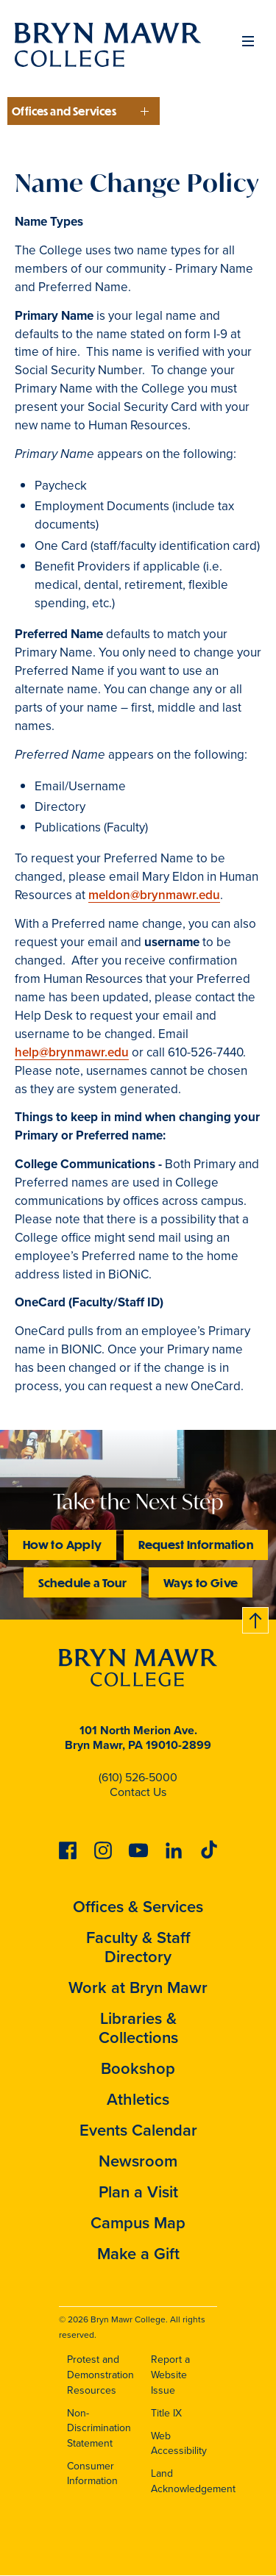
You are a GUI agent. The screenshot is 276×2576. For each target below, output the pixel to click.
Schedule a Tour (82, 1582)
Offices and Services (64, 111)
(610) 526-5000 (138, 1777)
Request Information (195, 1544)
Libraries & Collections (138, 2028)
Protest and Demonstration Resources (100, 2374)
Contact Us (138, 1791)
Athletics (138, 2099)
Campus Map (138, 2223)
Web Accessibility (179, 2443)
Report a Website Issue (170, 2374)
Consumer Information (92, 2473)
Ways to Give (200, 1582)
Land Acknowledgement (193, 2481)
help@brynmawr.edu (72, 1052)
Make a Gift (138, 2254)
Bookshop (138, 2068)
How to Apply (62, 1544)
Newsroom (138, 2161)
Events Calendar (138, 2130)
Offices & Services (138, 1907)
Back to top (256, 1617)
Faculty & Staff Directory (138, 1947)
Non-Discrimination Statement (99, 2428)
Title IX (166, 2413)
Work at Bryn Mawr (138, 1987)
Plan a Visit (138, 2192)
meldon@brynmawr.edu (154, 895)
